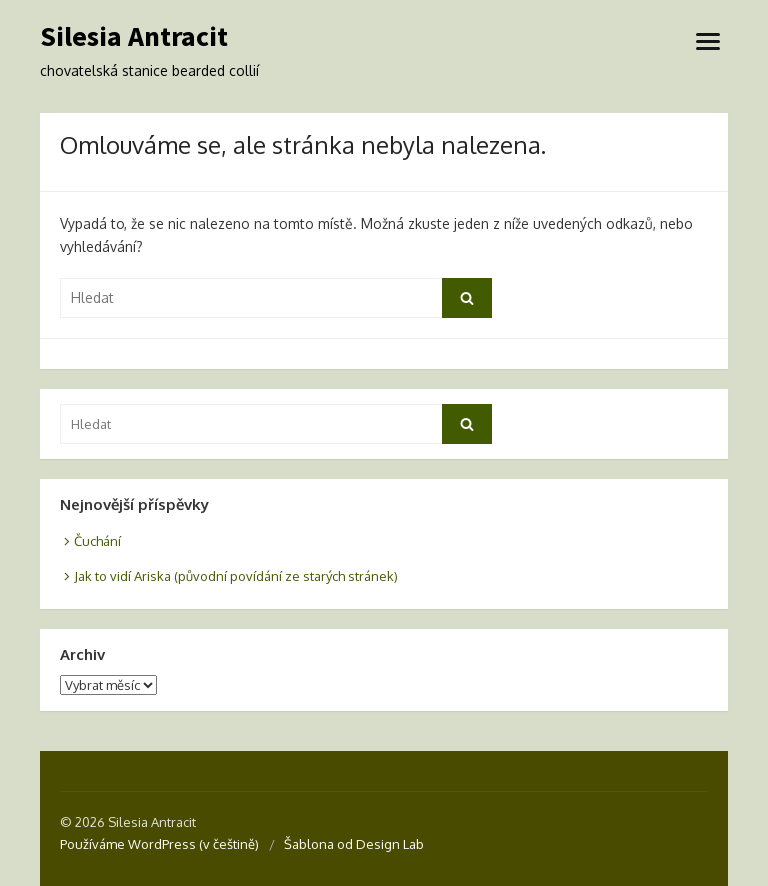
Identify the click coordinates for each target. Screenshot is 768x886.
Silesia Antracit (134, 37)
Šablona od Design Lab (354, 844)
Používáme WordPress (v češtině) (159, 844)
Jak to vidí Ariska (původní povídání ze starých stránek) (236, 576)
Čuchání (97, 541)
